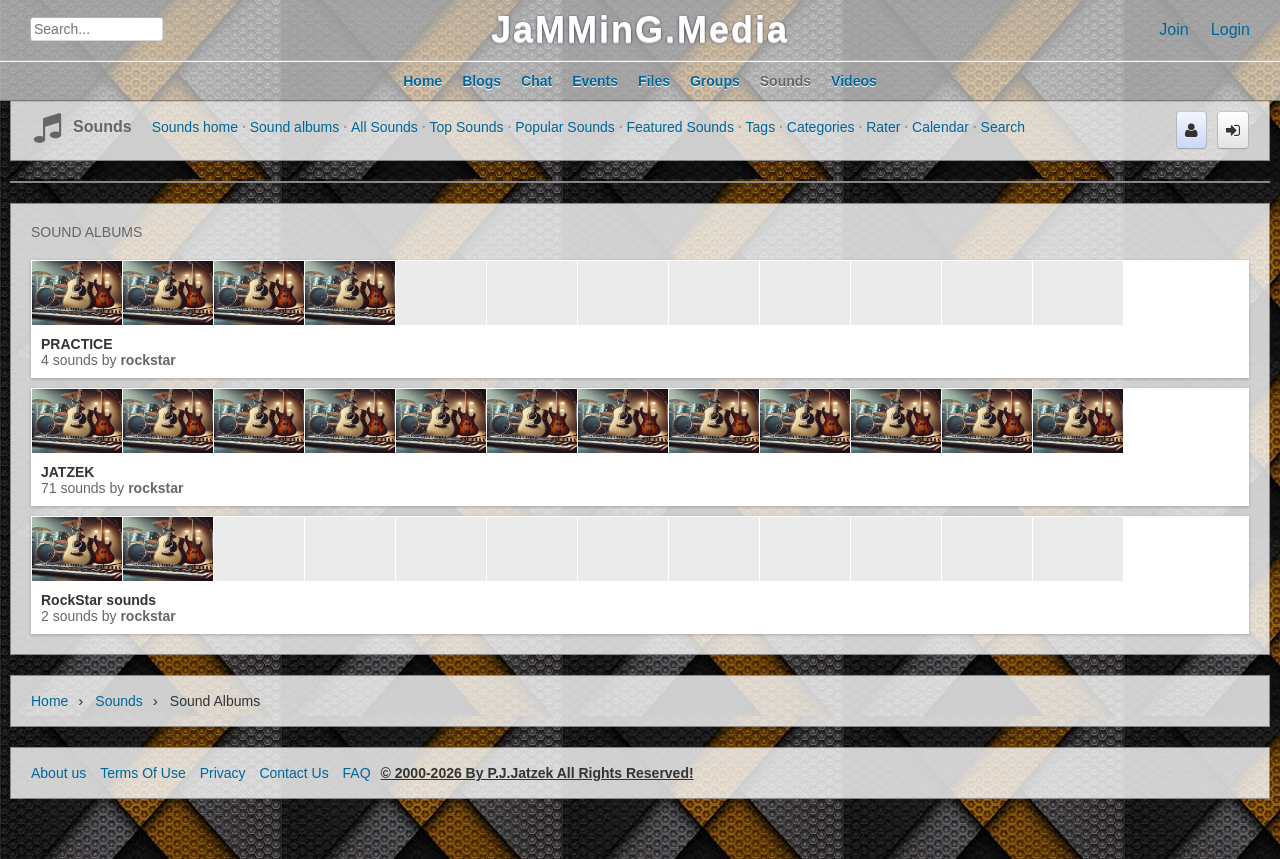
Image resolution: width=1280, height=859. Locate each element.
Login (1230, 29)
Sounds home (195, 127)
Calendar (940, 127)
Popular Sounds (565, 127)
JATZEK (67, 472)
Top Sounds (467, 127)
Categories (821, 127)
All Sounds (384, 127)
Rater (883, 127)
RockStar (147, 360)
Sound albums (295, 127)
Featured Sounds (679, 127)
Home (49, 701)
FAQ (357, 773)
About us (58, 773)
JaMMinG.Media (640, 29)
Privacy (223, 773)
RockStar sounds (98, 600)
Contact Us (293, 773)
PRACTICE (77, 344)
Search (1003, 127)
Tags (761, 127)
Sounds (102, 126)
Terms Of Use (143, 773)
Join (1173, 29)
